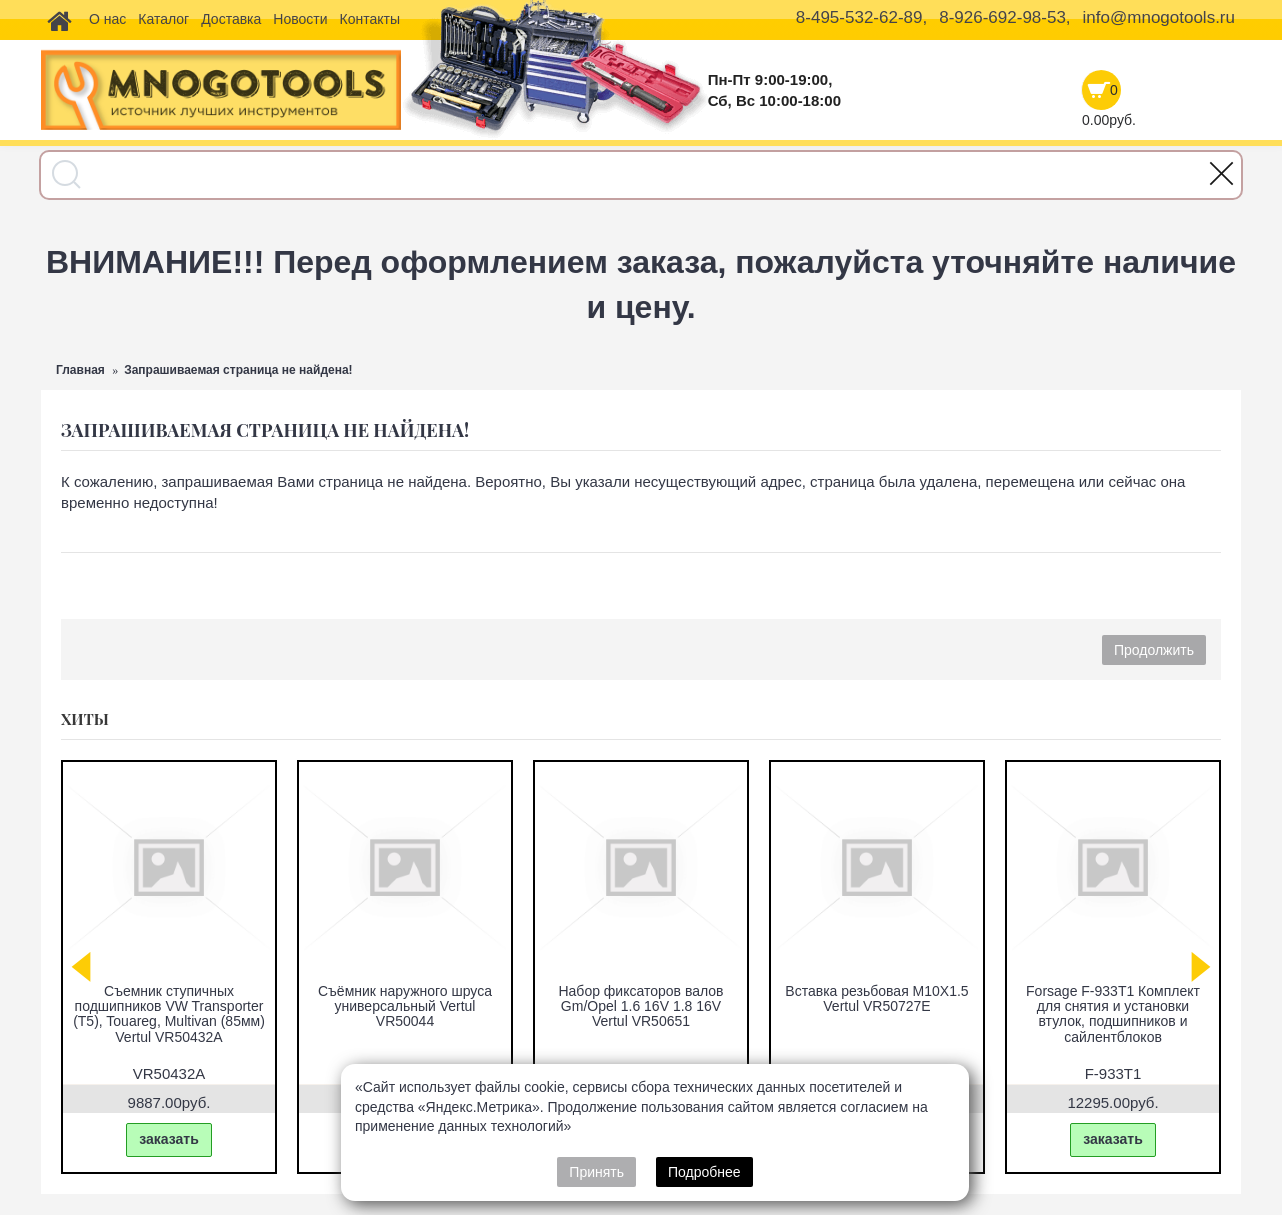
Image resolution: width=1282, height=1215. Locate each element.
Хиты (85, 719)
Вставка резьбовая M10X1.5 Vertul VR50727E (876, 998)
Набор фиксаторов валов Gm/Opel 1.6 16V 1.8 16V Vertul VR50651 (640, 1006)
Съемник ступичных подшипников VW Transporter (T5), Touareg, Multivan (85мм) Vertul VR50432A (169, 1014)
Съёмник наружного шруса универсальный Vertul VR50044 (405, 1006)
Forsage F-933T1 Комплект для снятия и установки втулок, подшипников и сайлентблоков (1113, 1014)
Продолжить (1154, 650)
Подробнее (704, 1172)
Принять (596, 1172)
